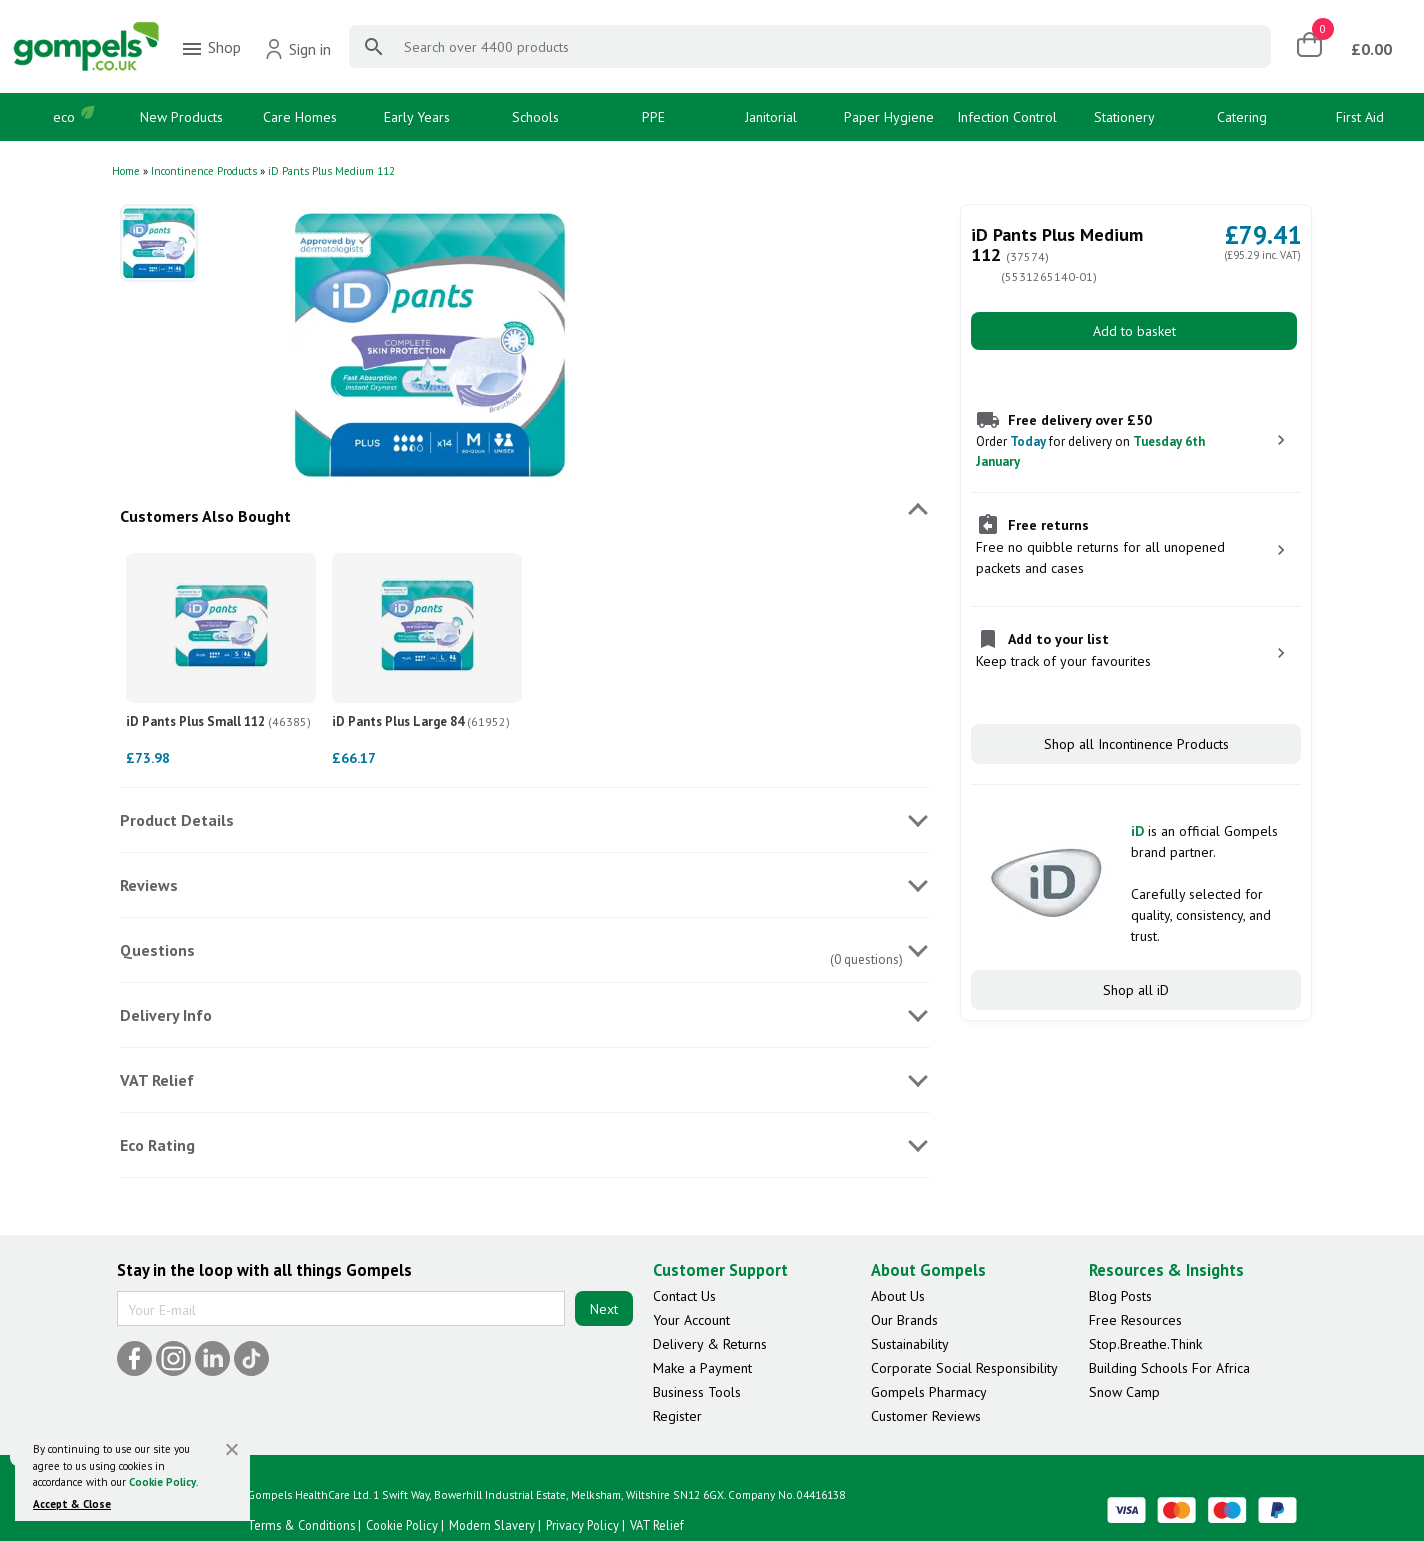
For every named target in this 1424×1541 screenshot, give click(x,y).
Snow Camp (1124, 1392)
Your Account (691, 1320)
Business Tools (697, 1392)
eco (64, 117)
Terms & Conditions (301, 1525)
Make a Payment (702, 1368)
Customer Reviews (926, 1416)
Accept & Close (72, 1504)
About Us (898, 1296)
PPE (653, 117)
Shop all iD (1136, 990)
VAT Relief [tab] (157, 1080)
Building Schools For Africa (1169, 1368)
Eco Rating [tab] (157, 1145)
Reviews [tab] (149, 885)
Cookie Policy (162, 1482)
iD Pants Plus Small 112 (218, 721)
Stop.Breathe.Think (1145, 1344)
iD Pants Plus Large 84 (421, 721)
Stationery (1124, 117)
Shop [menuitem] (210, 49)
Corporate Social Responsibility (964, 1368)
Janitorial (771, 117)
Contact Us (684, 1296)
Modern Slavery (492, 1525)
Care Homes (300, 117)
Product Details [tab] (177, 820)
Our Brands (904, 1320)
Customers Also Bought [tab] (205, 516)
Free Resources (1135, 1320)
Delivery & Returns (710, 1344)
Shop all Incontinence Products (1136, 744)
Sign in (297, 49)
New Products (181, 117)
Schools (535, 117)
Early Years (417, 117)
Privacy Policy (582, 1525)
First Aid (1360, 117)
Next (604, 1309)
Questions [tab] (157, 950)
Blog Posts (1120, 1296)
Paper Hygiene (889, 117)
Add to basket (1134, 331)
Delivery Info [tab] (166, 1015)
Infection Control (1007, 117)
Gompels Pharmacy (929, 1392)
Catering (1242, 117)
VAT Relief (657, 1525)
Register (677, 1416)
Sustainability (910, 1344)
